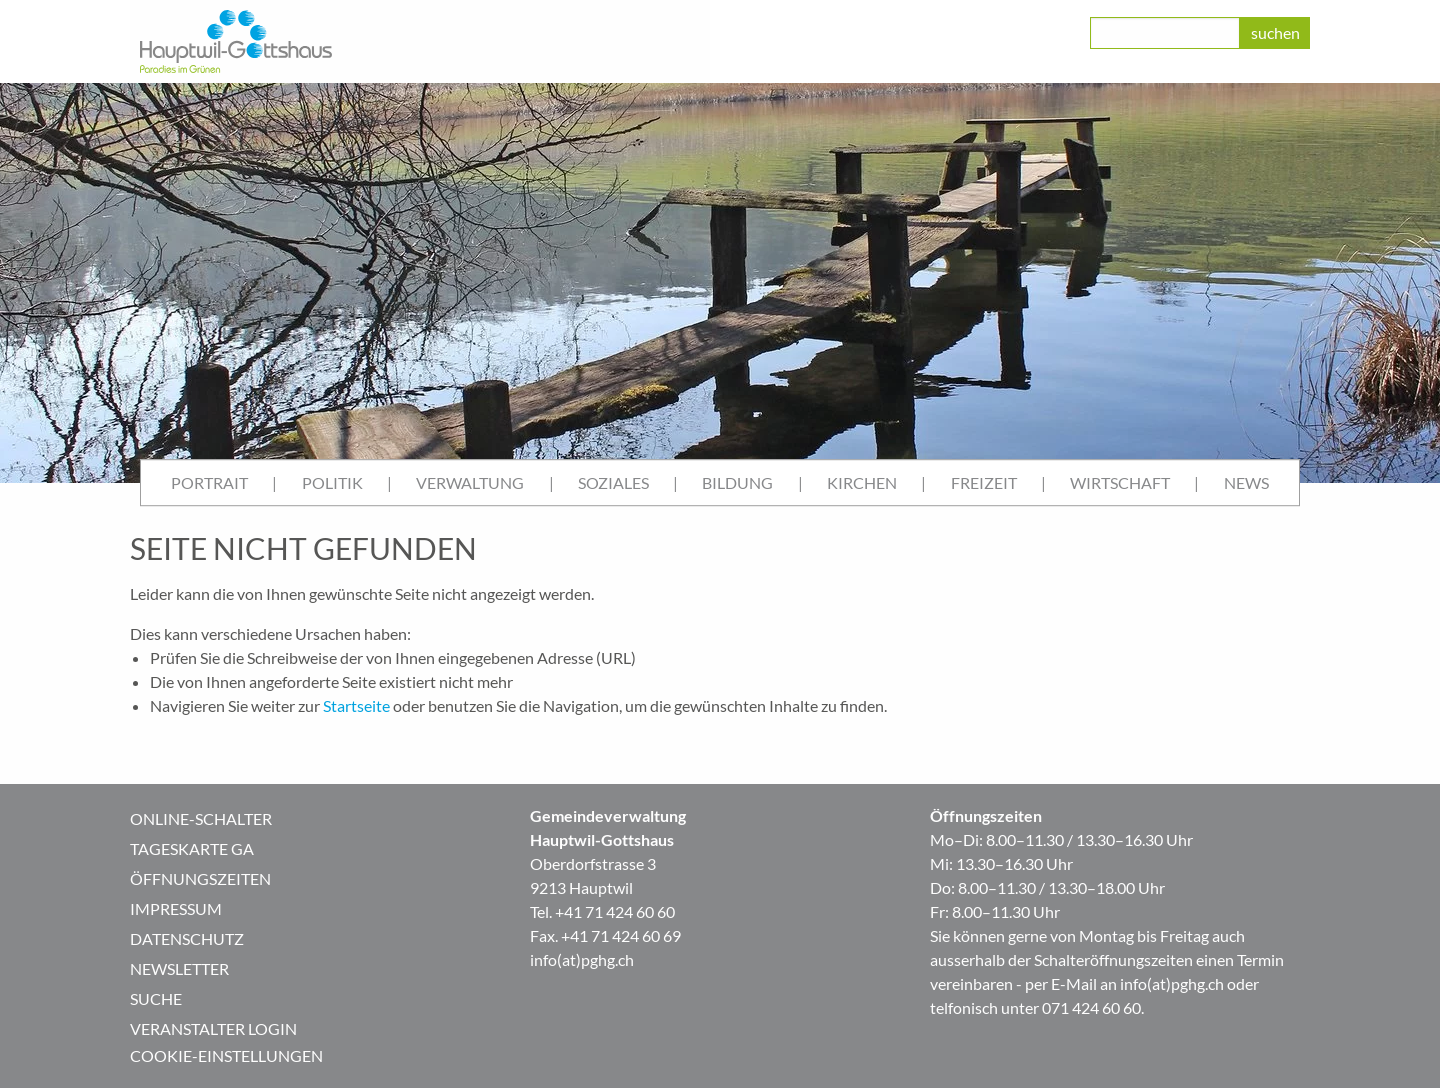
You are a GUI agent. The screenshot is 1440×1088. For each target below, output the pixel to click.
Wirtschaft (1120, 482)
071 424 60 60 (1091, 1007)
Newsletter (179, 968)
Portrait (209, 482)
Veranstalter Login (213, 1028)
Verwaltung (470, 482)
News (1246, 482)
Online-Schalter (201, 818)
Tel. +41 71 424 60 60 (602, 911)
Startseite (356, 705)
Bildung (737, 482)
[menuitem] (209, 483)
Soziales (613, 482)
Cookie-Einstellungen (226, 1055)
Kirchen (862, 482)
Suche (156, 998)
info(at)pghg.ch (582, 959)
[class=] (1165, 33)
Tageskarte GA (192, 848)
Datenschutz (187, 938)
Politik (332, 482)
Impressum (176, 908)
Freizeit (984, 482)
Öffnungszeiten (200, 878)
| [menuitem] (274, 482)
